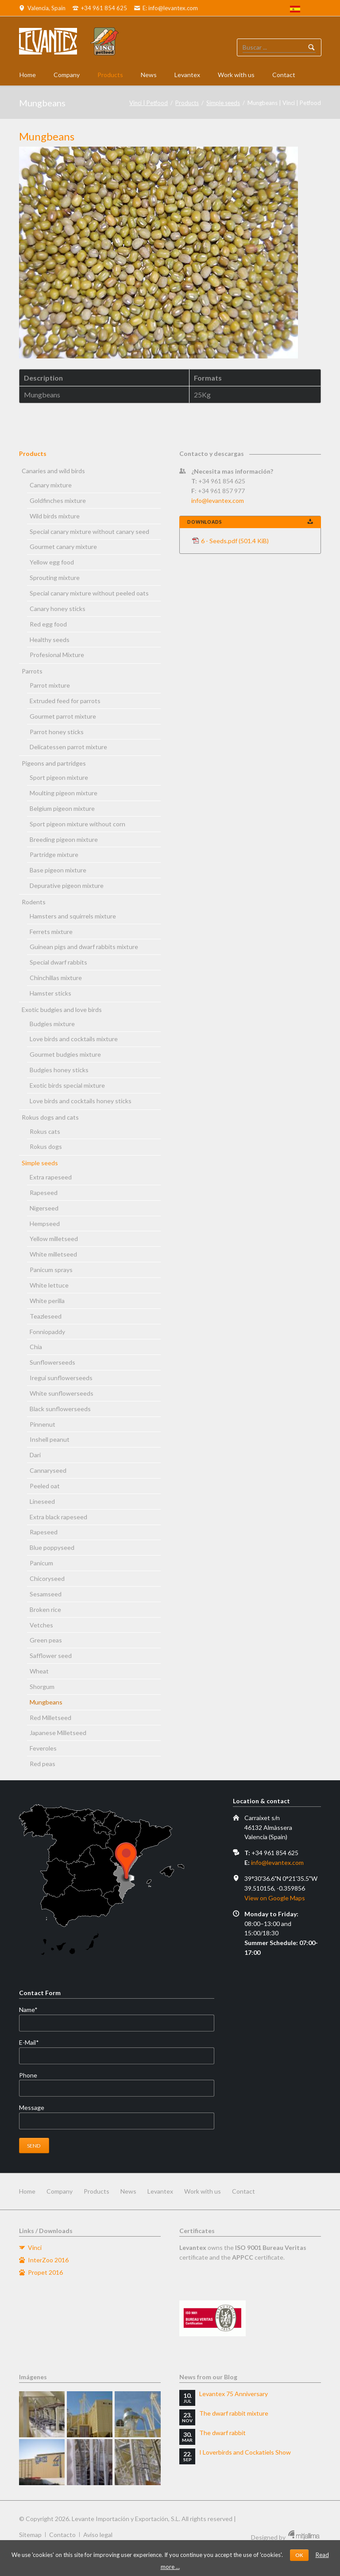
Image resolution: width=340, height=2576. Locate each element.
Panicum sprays (51, 1269)
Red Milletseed (50, 1717)
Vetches (41, 1625)
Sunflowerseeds (52, 1362)
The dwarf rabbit (222, 2432)
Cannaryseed (48, 1470)
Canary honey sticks (57, 608)
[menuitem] (295, 10)
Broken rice (45, 1609)
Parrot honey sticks (57, 731)
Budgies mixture (52, 1023)
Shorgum (42, 1686)
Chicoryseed (47, 1578)
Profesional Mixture (57, 654)
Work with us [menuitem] (202, 2191)
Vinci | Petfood (148, 102)
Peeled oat (45, 1486)
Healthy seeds (50, 639)
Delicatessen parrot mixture (68, 747)
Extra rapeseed (51, 1177)
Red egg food (48, 624)
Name (34, 2010)
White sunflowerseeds (61, 1393)
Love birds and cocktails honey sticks (80, 1101)
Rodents (34, 902)
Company (67, 74)
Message (31, 2107)
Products (110, 74)
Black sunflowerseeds (60, 1409)
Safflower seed (51, 1655)
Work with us (236, 74)
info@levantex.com (217, 500)
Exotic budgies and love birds (62, 1009)
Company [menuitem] (59, 2191)
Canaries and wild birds (53, 471)
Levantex (187, 74)
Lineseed (42, 1501)
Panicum (41, 1563)
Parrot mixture (50, 685)
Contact (283, 74)
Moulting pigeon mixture (63, 793)
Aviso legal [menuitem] (97, 2534)
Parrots (32, 671)
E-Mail (34, 2042)
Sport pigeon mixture (59, 777)
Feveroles (43, 1748)
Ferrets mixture (51, 931)
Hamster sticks (50, 993)
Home (27, 74)
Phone (28, 2075)
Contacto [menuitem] (62, 2534)
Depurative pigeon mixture (67, 885)
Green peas (46, 1640)
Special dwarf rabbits (58, 962)
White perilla (47, 1300)
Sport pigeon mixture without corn (77, 824)
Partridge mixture (54, 854)
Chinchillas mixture (56, 977)
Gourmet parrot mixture (63, 716)
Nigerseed (44, 1208)
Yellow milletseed (54, 1238)
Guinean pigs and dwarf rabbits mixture (84, 946)
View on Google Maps (274, 1898)
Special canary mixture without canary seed (89, 531)
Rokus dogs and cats (50, 1117)
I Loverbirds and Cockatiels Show (245, 2452)
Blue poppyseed (52, 1547)
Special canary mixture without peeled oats (89, 593)
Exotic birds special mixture (67, 1085)
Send (34, 2145)
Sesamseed (46, 1594)
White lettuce (49, 1285)
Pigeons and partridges (54, 763)
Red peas (42, 1763)
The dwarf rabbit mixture (233, 2413)
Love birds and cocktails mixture (74, 1039)
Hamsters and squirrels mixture (73, 916)
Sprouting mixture (55, 577)
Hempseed (45, 1223)
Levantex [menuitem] (160, 2191)
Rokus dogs (46, 1146)
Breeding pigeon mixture (64, 839)
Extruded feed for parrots (65, 700)
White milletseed (53, 1254)
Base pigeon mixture (58, 870)
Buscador (311, 47)
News (149, 74)
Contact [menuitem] (243, 2191)
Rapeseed (44, 1192)
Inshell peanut (50, 1439)
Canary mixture (51, 485)
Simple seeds (223, 102)
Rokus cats (45, 1131)
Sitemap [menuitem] (30, 2534)
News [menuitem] (128, 2191)
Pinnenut (42, 1424)
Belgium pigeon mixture (62, 808)
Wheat (39, 1671)
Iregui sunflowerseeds (61, 1377)
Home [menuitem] (27, 2191)
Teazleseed (46, 1316)
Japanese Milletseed (58, 1732)
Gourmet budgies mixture (65, 1054)
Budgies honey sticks (59, 1070)
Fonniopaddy (47, 1331)
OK (299, 2555)
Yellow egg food (52, 562)
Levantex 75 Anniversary (233, 2393)
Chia (36, 1346)
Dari (35, 1455)
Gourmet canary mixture (63, 546)
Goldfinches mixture (58, 500)
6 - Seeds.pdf (235, 541)
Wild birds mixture (55, 516)
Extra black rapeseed (58, 1517)
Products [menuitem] (96, 2191)
